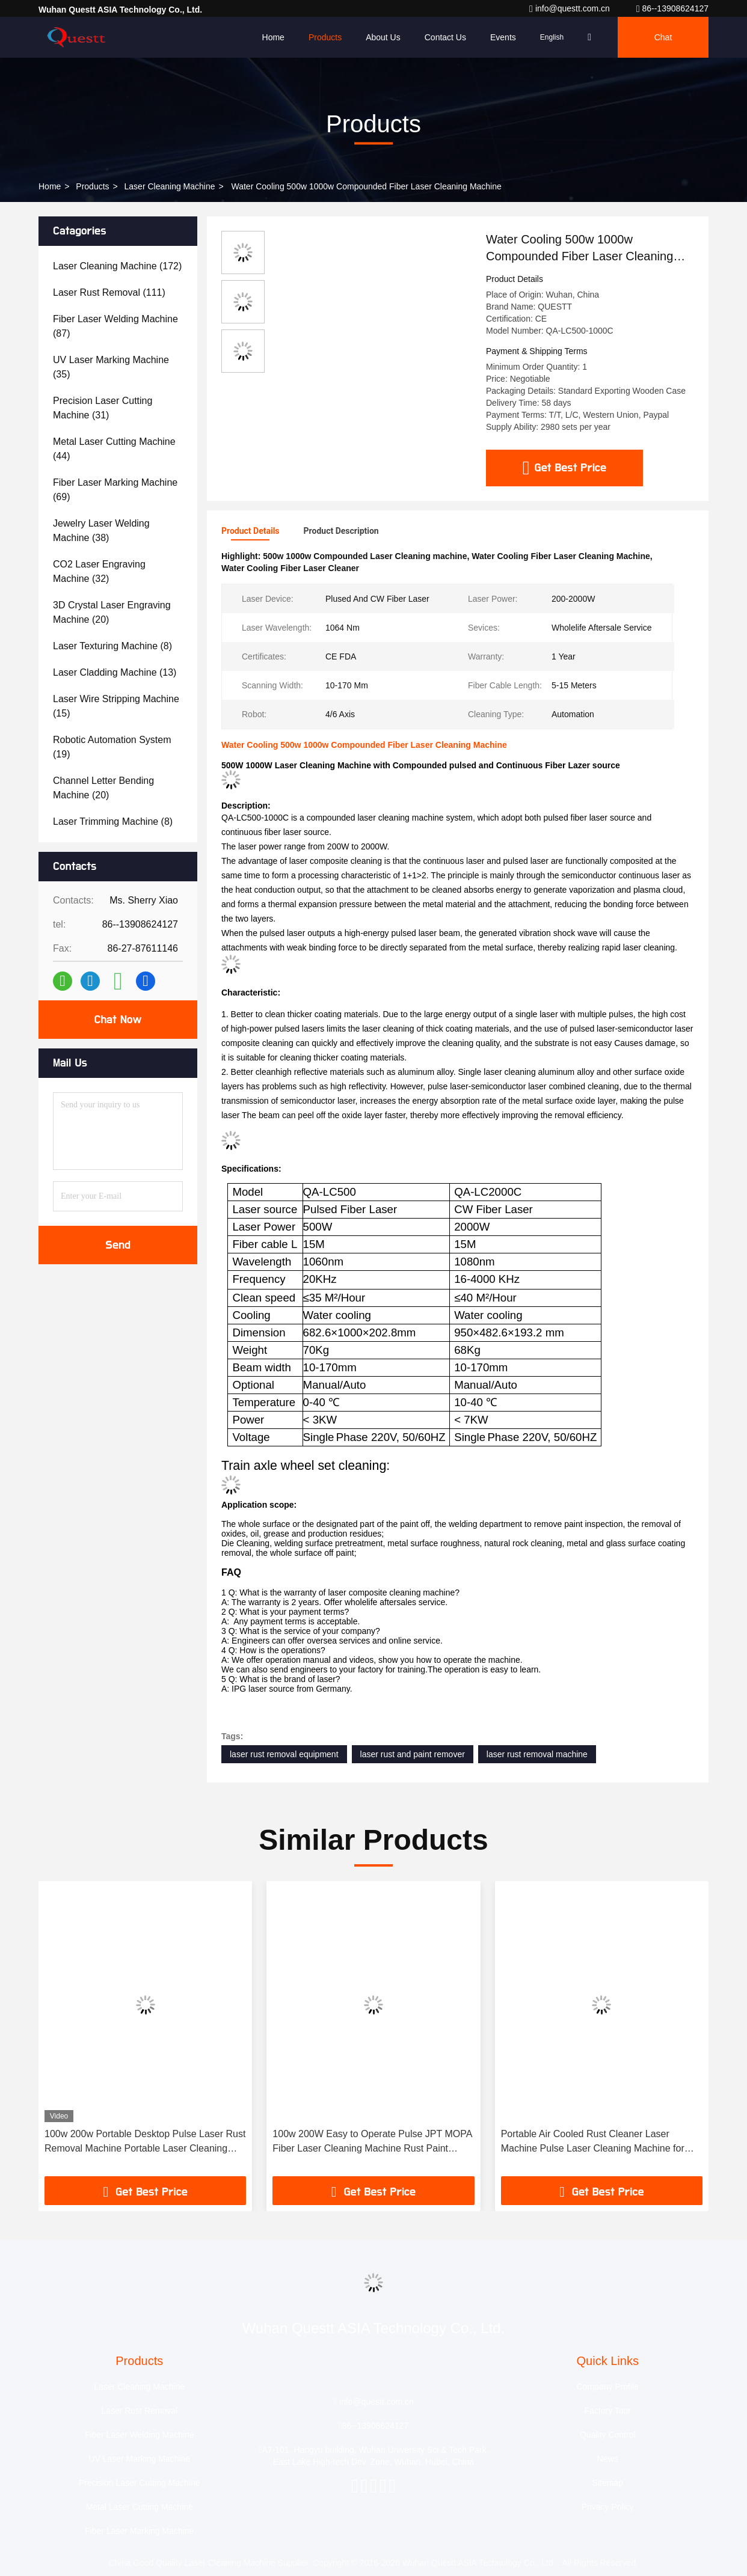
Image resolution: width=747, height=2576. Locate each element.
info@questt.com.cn (570, 8)
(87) (115, 326)
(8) (112, 646)
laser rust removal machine (537, 1754)
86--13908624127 (672, 8)
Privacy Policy (608, 2507)
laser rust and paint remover (412, 1754)
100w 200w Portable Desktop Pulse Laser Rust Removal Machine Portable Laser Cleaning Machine (145, 2142)
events (503, 37)
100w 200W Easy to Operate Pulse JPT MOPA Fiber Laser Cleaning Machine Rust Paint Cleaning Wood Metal (372, 2142)
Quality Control (608, 2435)
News (607, 2459)
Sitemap (607, 2483)
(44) (114, 448)
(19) (112, 747)
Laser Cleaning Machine (169, 186)
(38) (101, 530)
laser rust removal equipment (284, 1754)
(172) (117, 266)
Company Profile (608, 2386)
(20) (112, 612)
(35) (111, 367)
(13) (114, 672)
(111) (109, 292)
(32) (99, 571)
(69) (115, 489)
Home (273, 37)
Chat (663, 37)
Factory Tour (607, 2410)
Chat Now (117, 1020)
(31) (102, 408)
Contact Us (445, 37)
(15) (116, 706)
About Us (383, 37)
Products (325, 37)
